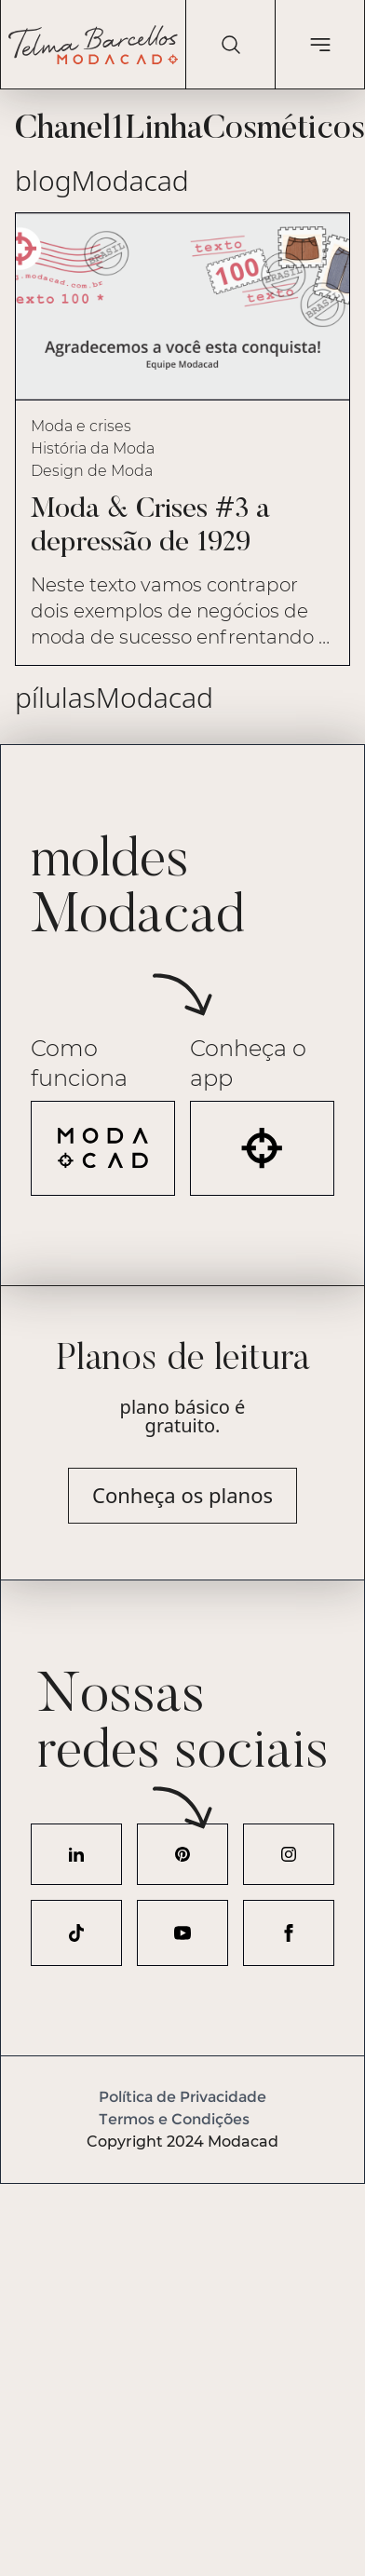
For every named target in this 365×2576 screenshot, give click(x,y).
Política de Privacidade (182, 2097)
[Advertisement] (174, 2358)
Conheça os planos (182, 1495)
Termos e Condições (174, 2119)
